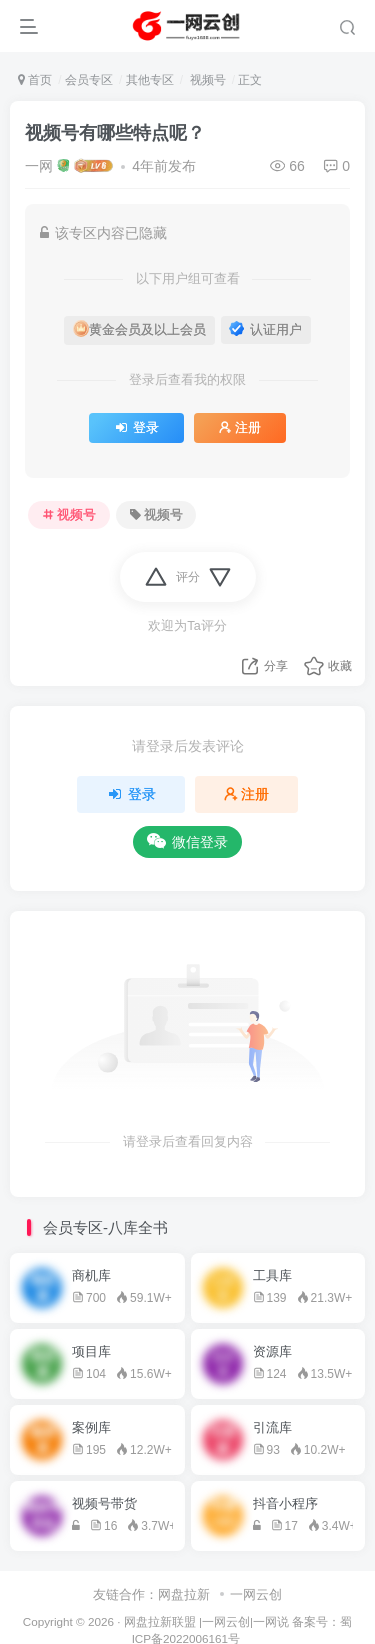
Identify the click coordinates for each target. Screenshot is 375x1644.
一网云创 (256, 1594)
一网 (39, 166)
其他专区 (150, 80)
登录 (136, 428)
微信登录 (187, 841)
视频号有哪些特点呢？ (115, 133)
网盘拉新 (184, 1594)
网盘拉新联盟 (160, 1621)
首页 (35, 80)
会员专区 (89, 80)
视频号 (205, 80)
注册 (240, 428)
